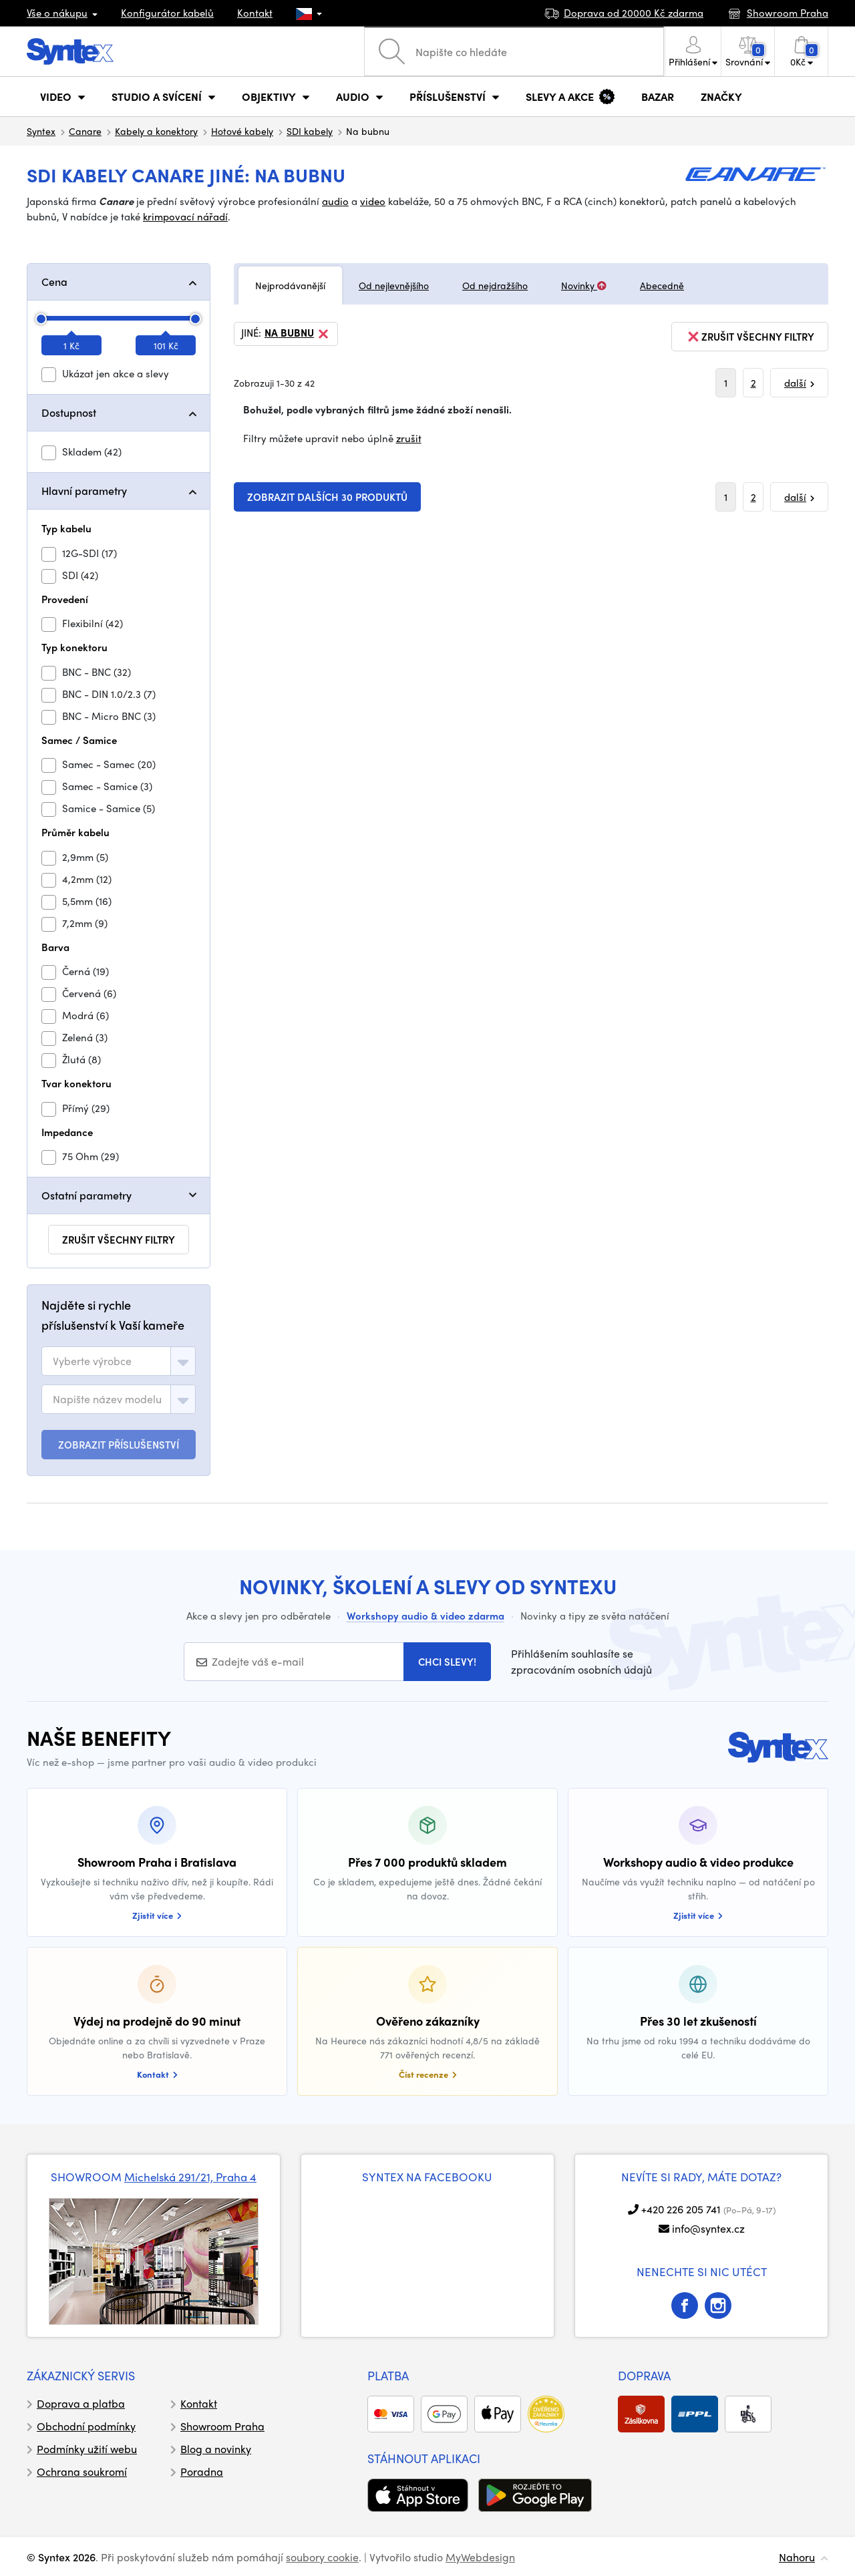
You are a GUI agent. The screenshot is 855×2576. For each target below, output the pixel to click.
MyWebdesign (480, 2557)
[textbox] (92, 1361)
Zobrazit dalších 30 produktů (327, 497)
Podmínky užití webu (87, 2448)
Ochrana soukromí (82, 2471)
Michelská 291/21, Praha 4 (190, 2177)
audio (335, 201)
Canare (85, 131)
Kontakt (255, 12)
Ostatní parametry (86, 1195)
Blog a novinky (215, 2448)
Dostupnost (68, 412)
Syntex (41, 131)
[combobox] (118, 1361)
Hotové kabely (242, 131)
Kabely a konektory (156, 131)
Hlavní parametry (84, 490)
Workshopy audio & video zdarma (425, 1615)
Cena (54, 281)
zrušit (408, 438)
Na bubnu (298, 334)
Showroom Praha (222, 2426)
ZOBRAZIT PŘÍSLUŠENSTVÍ (118, 1444)
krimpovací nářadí (185, 216)
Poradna (201, 2471)
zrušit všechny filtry (118, 1239)
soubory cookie (322, 2557)
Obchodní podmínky (86, 2426)
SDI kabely (310, 131)
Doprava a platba (81, 2403)
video (372, 201)
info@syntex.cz (708, 2228)
